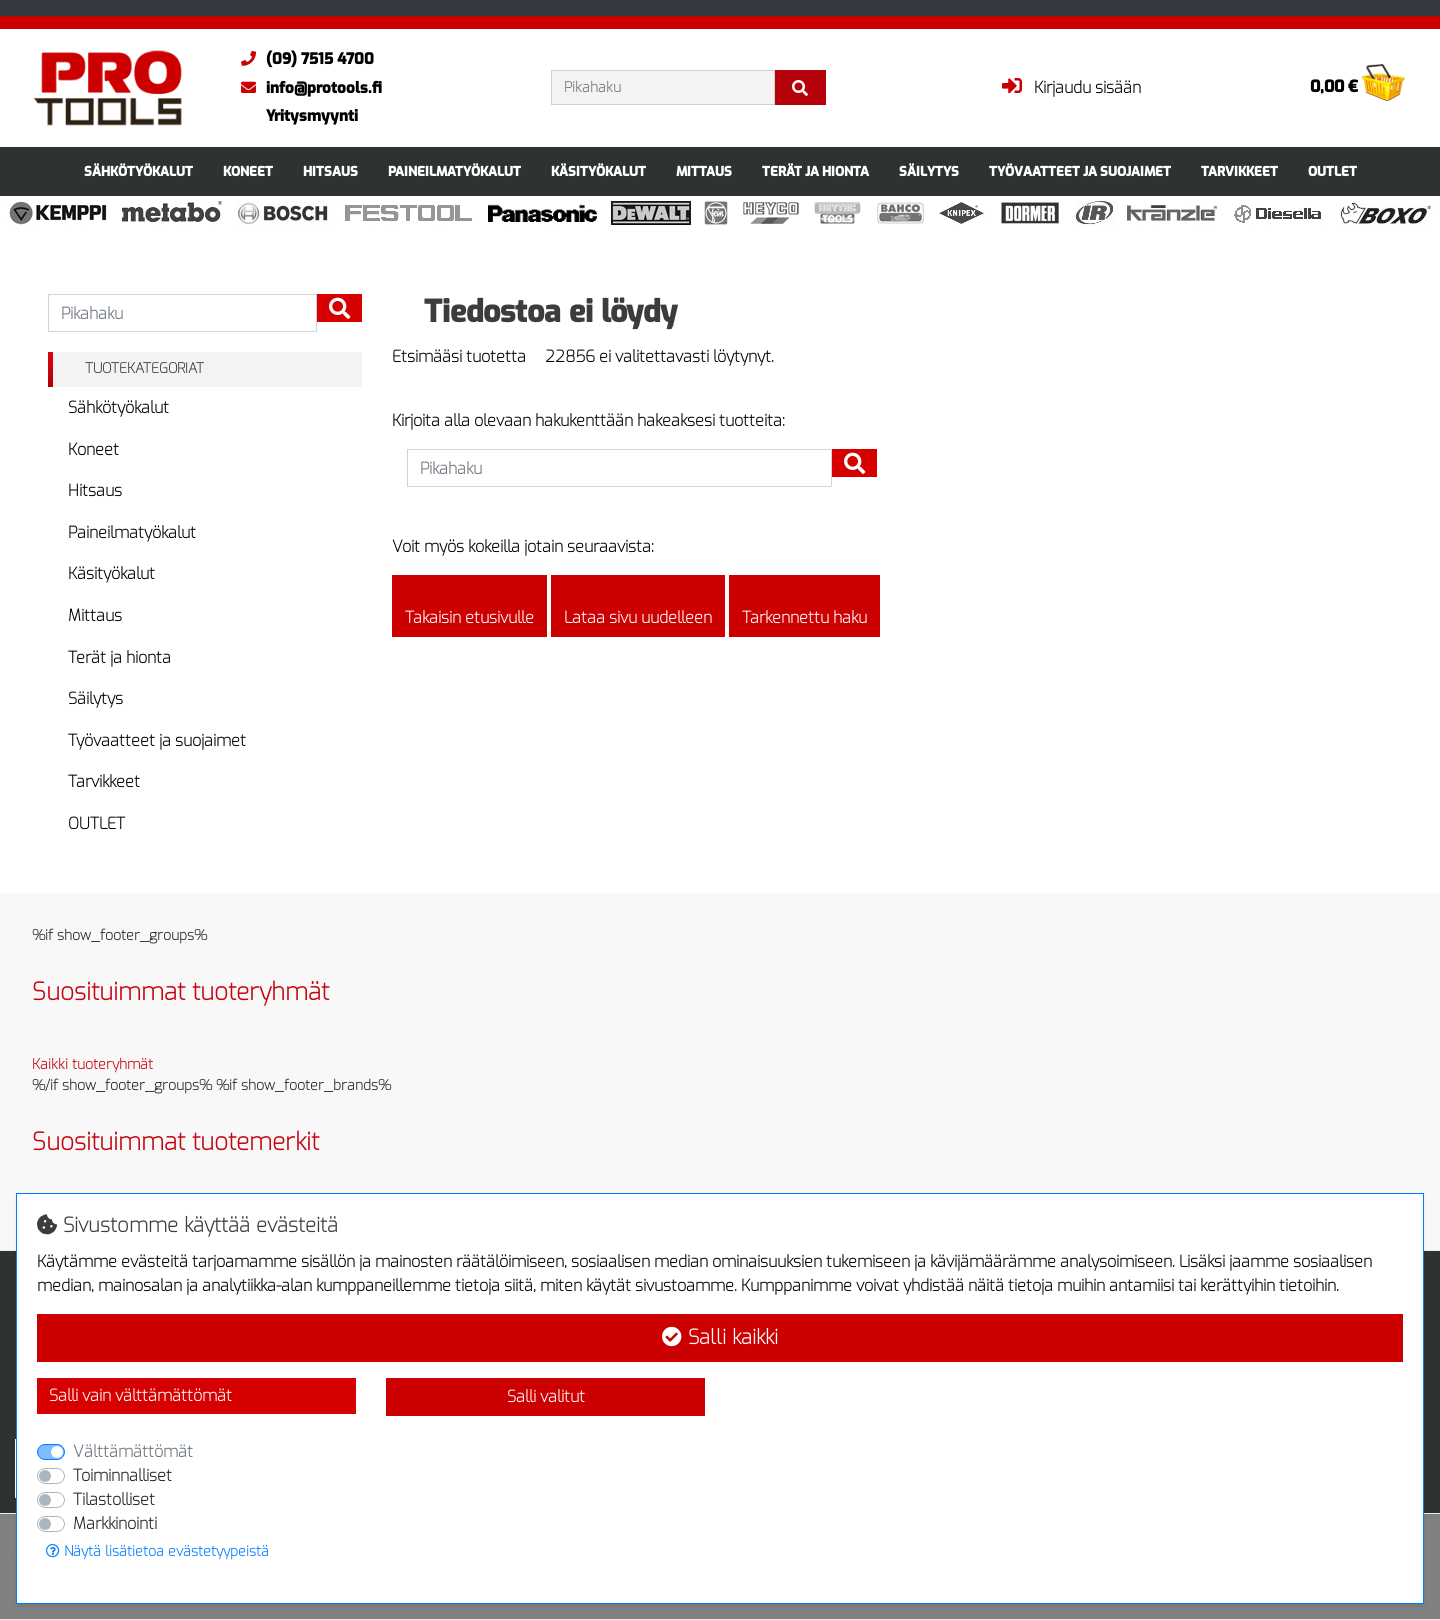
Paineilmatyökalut (454, 171)
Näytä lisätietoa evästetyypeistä (157, 1551)
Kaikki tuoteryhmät (92, 1064)
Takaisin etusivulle (469, 606)
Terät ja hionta (815, 171)
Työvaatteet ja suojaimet (1080, 171)
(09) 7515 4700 (302, 59)
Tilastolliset (114, 1499)
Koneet (248, 171)
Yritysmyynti (312, 116)
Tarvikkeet (1239, 171)
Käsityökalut (598, 171)
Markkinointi (115, 1523)
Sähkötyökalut (138, 171)
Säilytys (929, 171)
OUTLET (1332, 171)
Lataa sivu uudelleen (638, 606)
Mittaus (704, 171)
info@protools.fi (306, 88)
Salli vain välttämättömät (140, 1395)
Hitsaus (330, 171)
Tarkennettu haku (804, 606)
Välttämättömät (133, 1451)
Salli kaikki (720, 1337)
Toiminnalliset (122, 1475)
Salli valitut (546, 1396)
